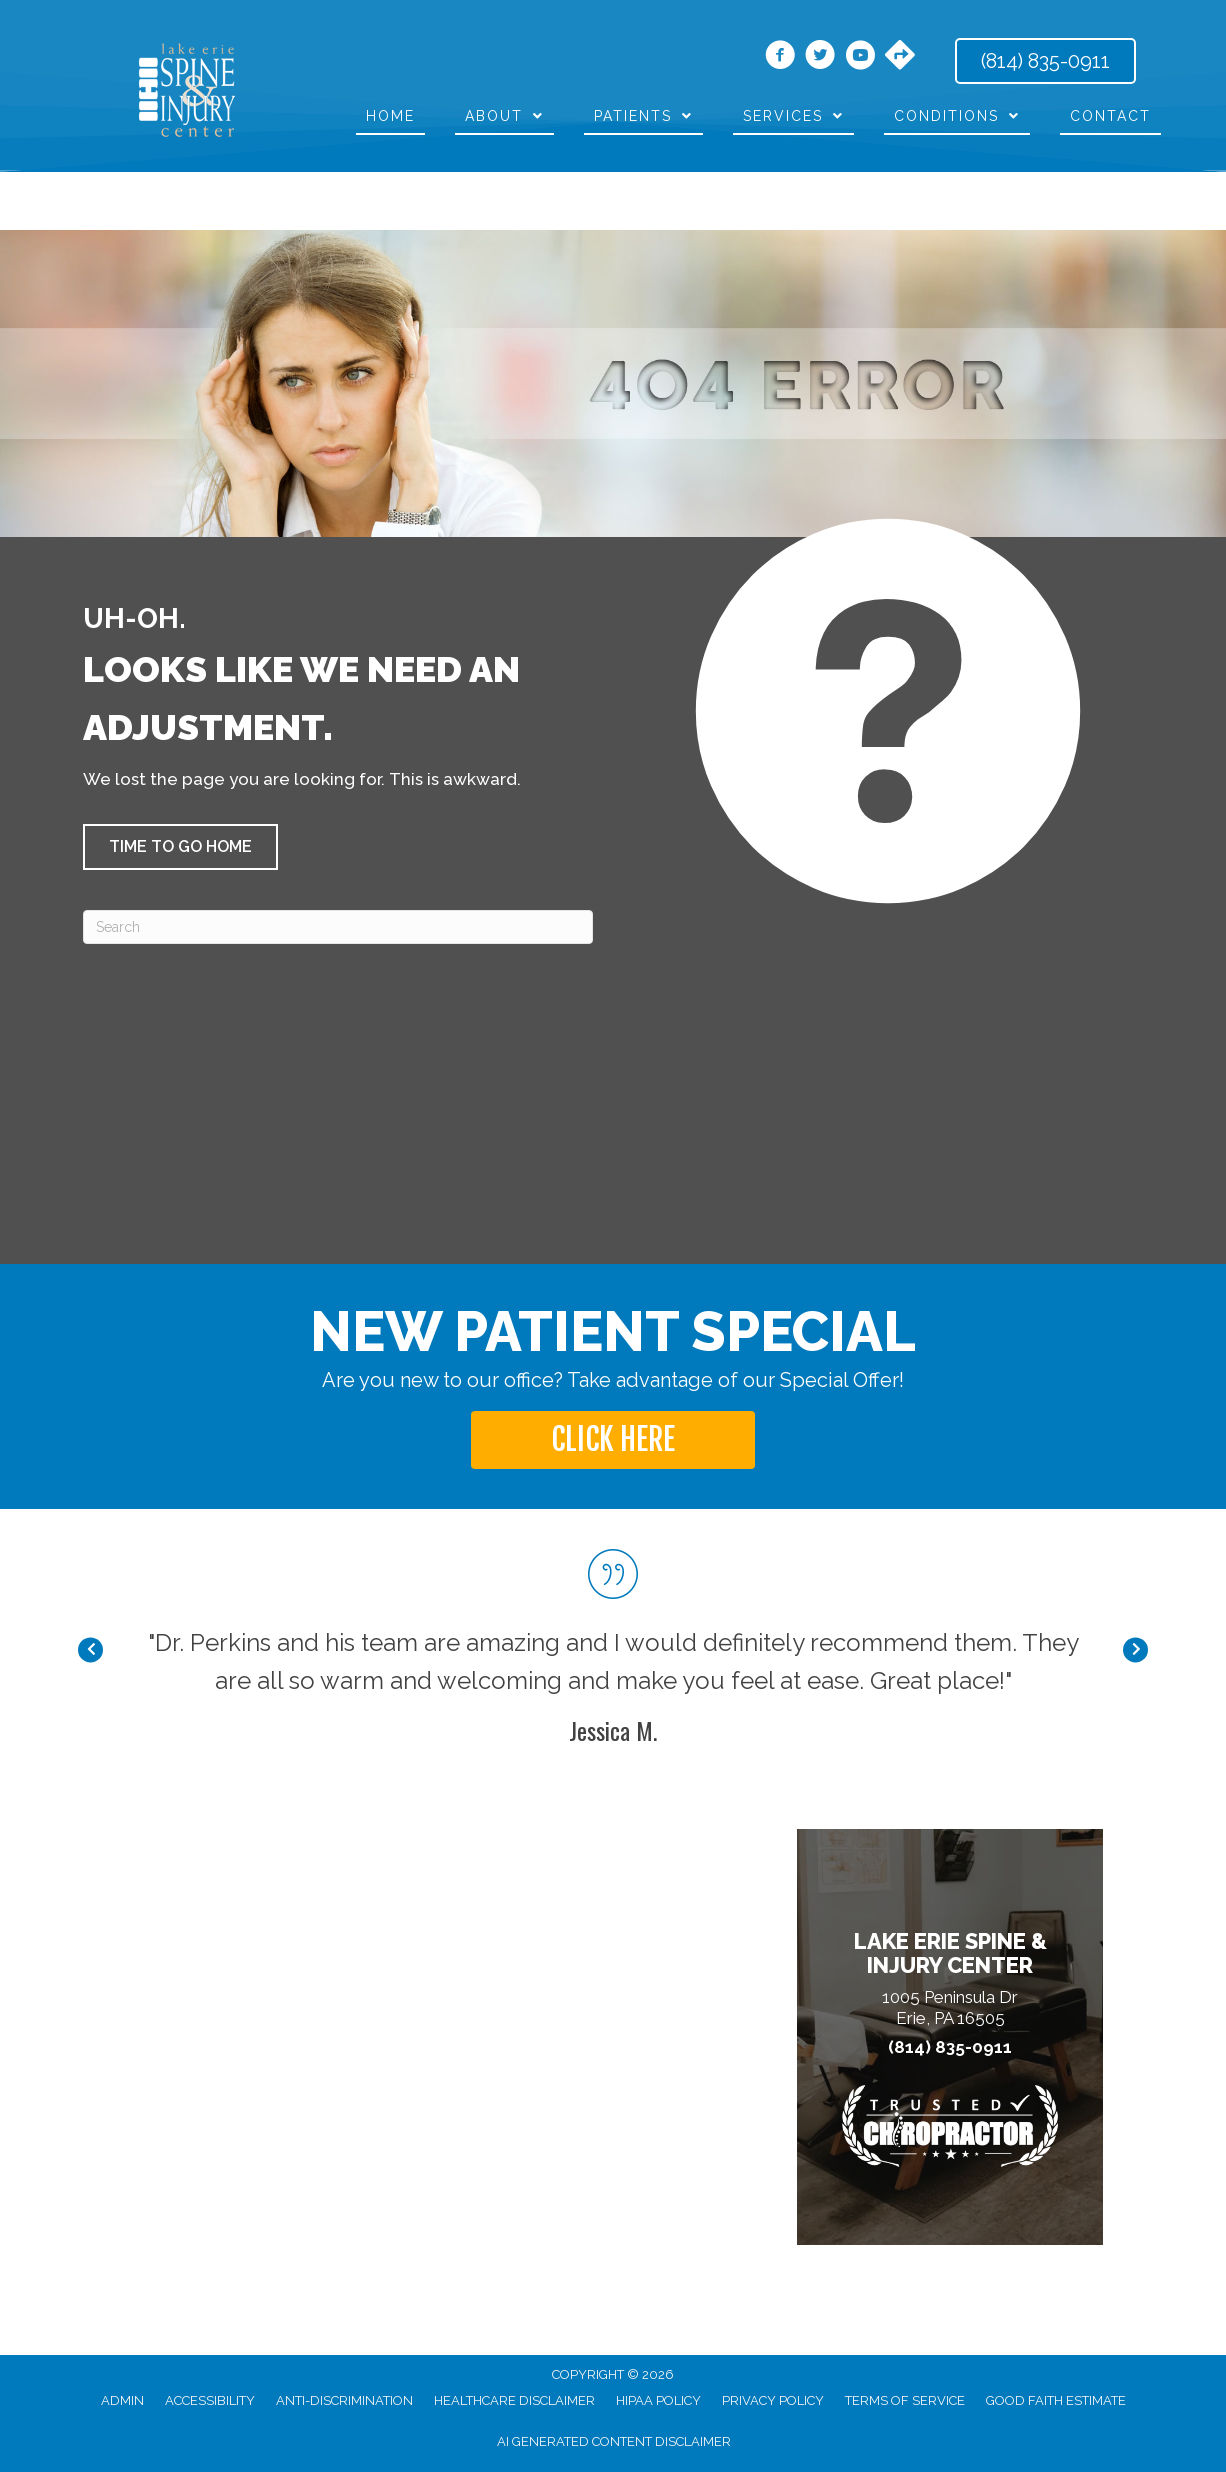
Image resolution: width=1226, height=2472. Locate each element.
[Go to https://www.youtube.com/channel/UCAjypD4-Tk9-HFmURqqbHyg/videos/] (860, 58)
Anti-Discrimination (344, 2400)
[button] (180, 847)
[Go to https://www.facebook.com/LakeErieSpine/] (780, 58)
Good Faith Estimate (1056, 2400)
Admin (122, 2400)
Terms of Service (905, 2400)
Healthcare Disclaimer (514, 2400)
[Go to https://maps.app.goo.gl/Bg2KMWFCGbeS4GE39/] (900, 57)
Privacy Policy (773, 2400)
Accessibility (210, 2400)
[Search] (338, 927)
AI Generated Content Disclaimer (614, 2441)
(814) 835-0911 (950, 2047)
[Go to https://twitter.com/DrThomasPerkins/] (820, 58)
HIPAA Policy (658, 2400)
